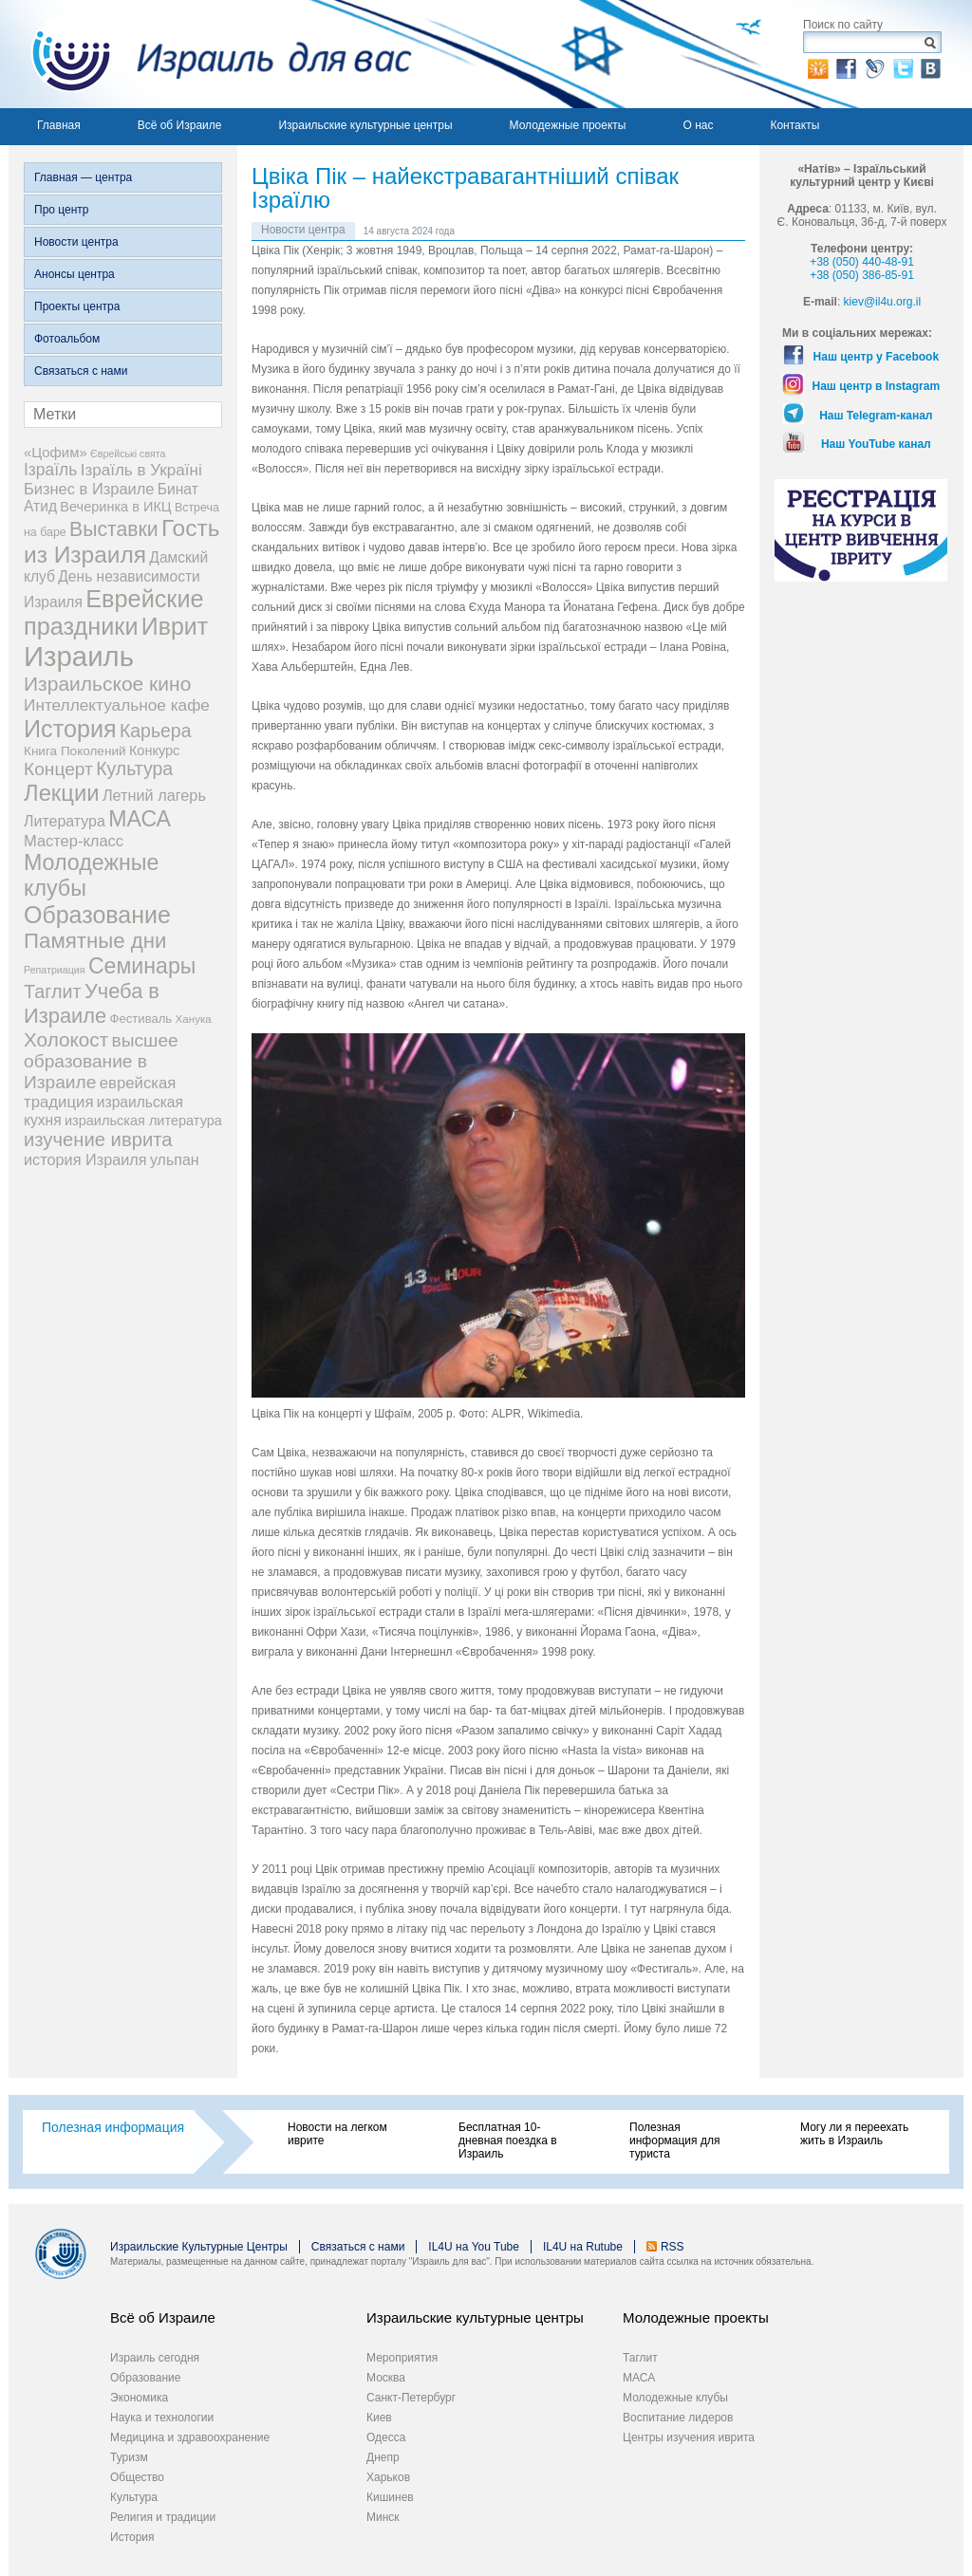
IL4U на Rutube (583, 2246)
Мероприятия (402, 2357)
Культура (134, 2497)
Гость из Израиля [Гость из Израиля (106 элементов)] (121, 541)
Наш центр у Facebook (876, 356)
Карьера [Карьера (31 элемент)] (156, 730)
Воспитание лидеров (678, 2417)
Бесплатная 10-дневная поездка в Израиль (507, 2140)
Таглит (640, 2357)
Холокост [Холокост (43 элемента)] (66, 1039)
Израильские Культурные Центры (199, 2246)
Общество (137, 2477)
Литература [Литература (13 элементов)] (64, 821)
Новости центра (76, 242)
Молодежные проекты (568, 125)
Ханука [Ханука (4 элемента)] (194, 1018)
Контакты (794, 125)
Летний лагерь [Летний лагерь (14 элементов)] (154, 795)
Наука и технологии (162, 2417)
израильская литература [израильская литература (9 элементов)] (143, 1120)
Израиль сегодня (154, 2357)
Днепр (383, 2457)
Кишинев (390, 2497)
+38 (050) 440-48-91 (862, 262)
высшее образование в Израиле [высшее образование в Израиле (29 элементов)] (101, 1061)
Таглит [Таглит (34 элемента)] (53, 991)
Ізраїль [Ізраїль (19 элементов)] (50, 469)
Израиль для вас (210, 54)
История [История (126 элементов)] (70, 728)
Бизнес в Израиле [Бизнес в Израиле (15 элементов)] (89, 488)
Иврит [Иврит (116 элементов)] (174, 626)
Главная (59, 125)
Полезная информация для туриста (674, 2140)
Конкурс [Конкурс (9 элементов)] (154, 750)
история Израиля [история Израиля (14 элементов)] (85, 1159)
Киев (379, 2417)
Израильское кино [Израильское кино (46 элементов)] (107, 684)
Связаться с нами (80, 371)
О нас (697, 125)
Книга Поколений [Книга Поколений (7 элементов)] (75, 751)
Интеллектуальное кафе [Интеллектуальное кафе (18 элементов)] (117, 704)
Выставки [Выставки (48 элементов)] (114, 529)
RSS (672, 2246)
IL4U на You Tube (473, 2246)
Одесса (385, 2437)
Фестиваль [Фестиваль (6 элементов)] (141, 1018)
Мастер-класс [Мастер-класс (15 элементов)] (73, 840)
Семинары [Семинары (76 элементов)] (142, 966)
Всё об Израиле (180, 125)
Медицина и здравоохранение (190, 2437)
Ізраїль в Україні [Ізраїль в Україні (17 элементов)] (141, 470)
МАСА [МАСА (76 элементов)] (139, 818)
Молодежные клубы (675, 2397)
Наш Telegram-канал (875, 415)
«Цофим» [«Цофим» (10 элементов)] (55, 452)
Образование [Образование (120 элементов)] (97, 914)
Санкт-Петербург (411, 2397)
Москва (385, 2377)
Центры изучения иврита (689, 2437)
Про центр (61, 209)
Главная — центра (83, 177)
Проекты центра (77, 306)
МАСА (639, 2377)
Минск (383, 2517)
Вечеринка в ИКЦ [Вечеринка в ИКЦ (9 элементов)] (115, 506)
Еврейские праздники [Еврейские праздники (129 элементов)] (114, 612)
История (132, 2537)
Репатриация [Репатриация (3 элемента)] (54, 969)
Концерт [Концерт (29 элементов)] (58, 769)
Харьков (388, 2477)
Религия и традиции (162, 2517)
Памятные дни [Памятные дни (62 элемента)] (95, 941)
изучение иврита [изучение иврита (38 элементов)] (98, 1139)
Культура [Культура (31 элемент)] (134, 768)
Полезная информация (113, 2127)
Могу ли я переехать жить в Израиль (854, 2134)
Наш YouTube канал (876, 444)
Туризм (129, 2457)
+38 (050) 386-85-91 (862, 275)
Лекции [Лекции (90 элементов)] (62, 793)
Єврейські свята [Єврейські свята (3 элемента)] (127, 453)
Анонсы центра (74, 274)
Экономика (139, 2397)
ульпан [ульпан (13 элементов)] (174, 1160)
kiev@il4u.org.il (883, 301)
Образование (145, 2377)
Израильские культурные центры (365, 125)
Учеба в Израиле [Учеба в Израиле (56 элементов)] (91, 1003)
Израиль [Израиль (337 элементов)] (79, 656)
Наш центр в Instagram (877, 386)
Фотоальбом (67, 338)
